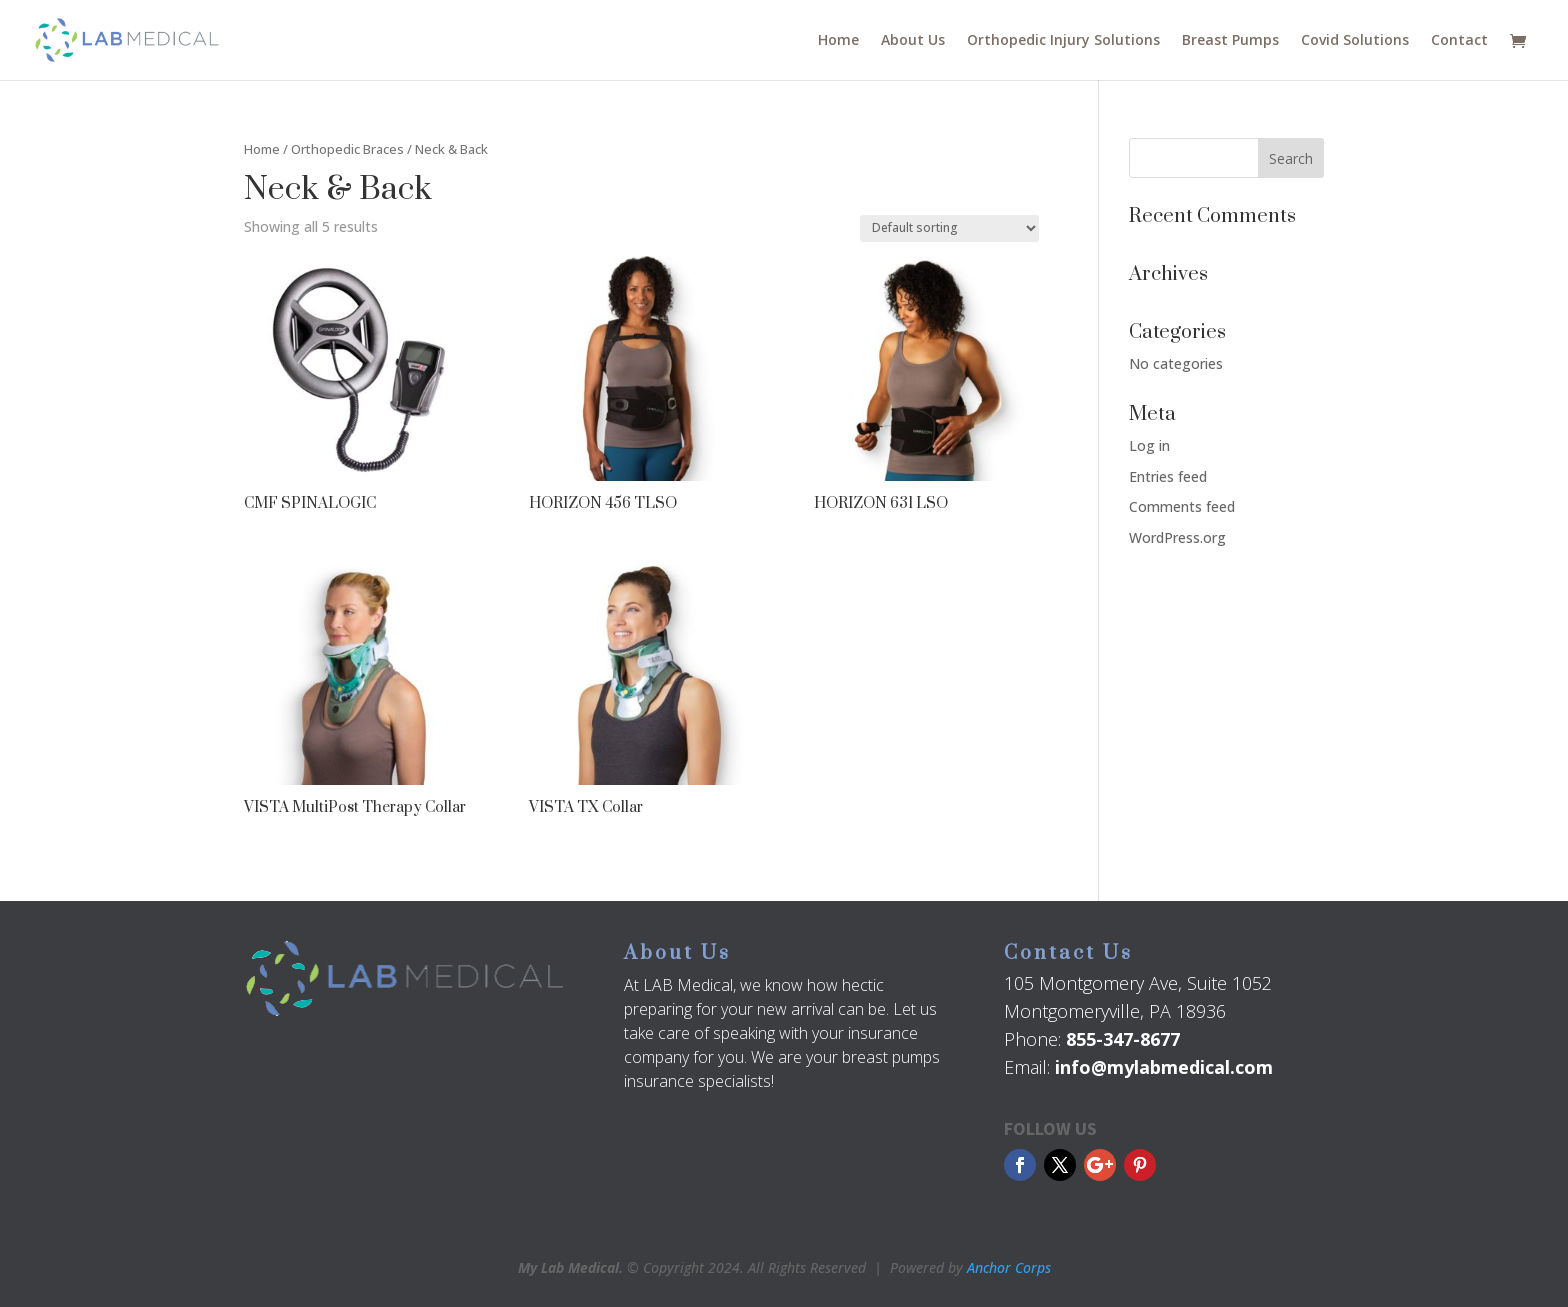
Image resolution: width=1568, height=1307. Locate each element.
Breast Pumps (1230, 41)
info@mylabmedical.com (1164, 1067)
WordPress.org (1177, 537)
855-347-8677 (1123, 1039)
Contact (1459, 41)
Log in (1149, 445)
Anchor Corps (1009, 1267)
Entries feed (1168, 476)
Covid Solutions (1355, 41)
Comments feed (1182, 506)
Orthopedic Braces (347, 149)
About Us (913, 41)
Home (838, 41)
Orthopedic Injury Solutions (1063, 41)
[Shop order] (949, 228)
